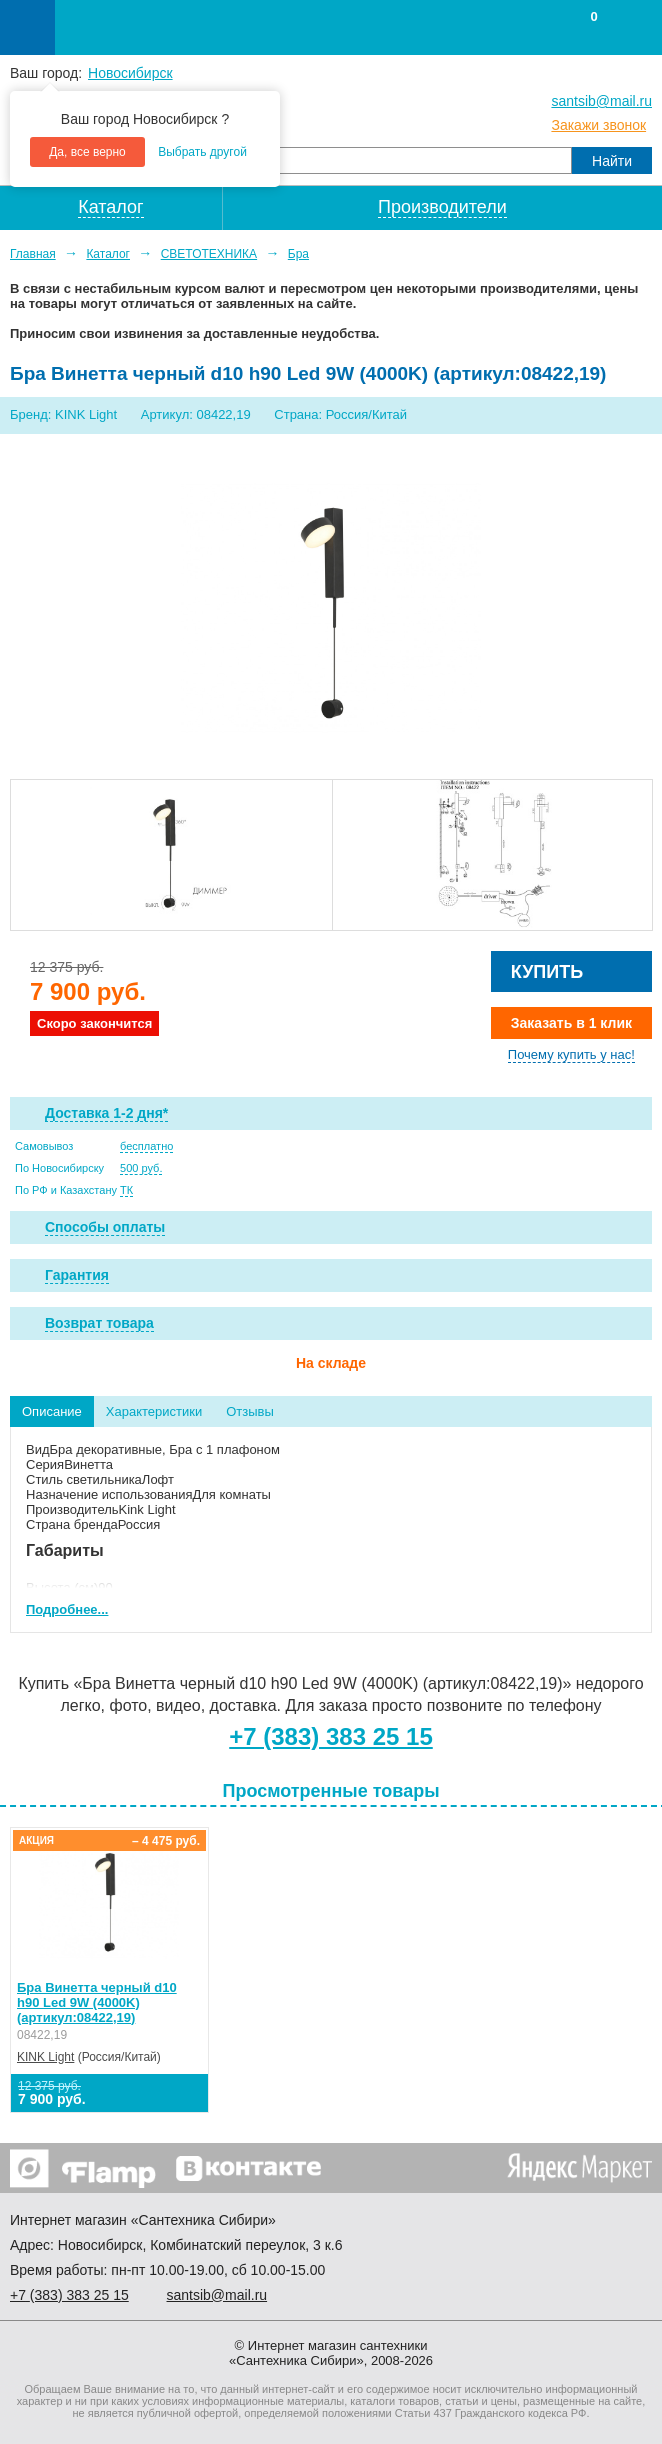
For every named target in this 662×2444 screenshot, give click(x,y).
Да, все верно (87, 152)
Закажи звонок (598, 125)
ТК (126, 1190)
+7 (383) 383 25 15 (331, 1736)
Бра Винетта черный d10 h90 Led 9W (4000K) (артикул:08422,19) (97, 2002)
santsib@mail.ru (601, 101)
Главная (33, 254)
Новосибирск (130, 73)
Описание (52, 1411)
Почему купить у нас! (571, 1054)
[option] (171, 855)
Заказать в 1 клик (571, 1023)
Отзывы (250, 1411)
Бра (298, 254)
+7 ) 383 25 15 (69, 2295)
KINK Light (45, 2057)
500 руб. (141, 1168)
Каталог (108, 254)
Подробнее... (67, 1609)
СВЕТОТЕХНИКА (209, 254)
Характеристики (154, 1411)
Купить (547, 972)
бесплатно (146, 1146)
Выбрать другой (202, 152)
